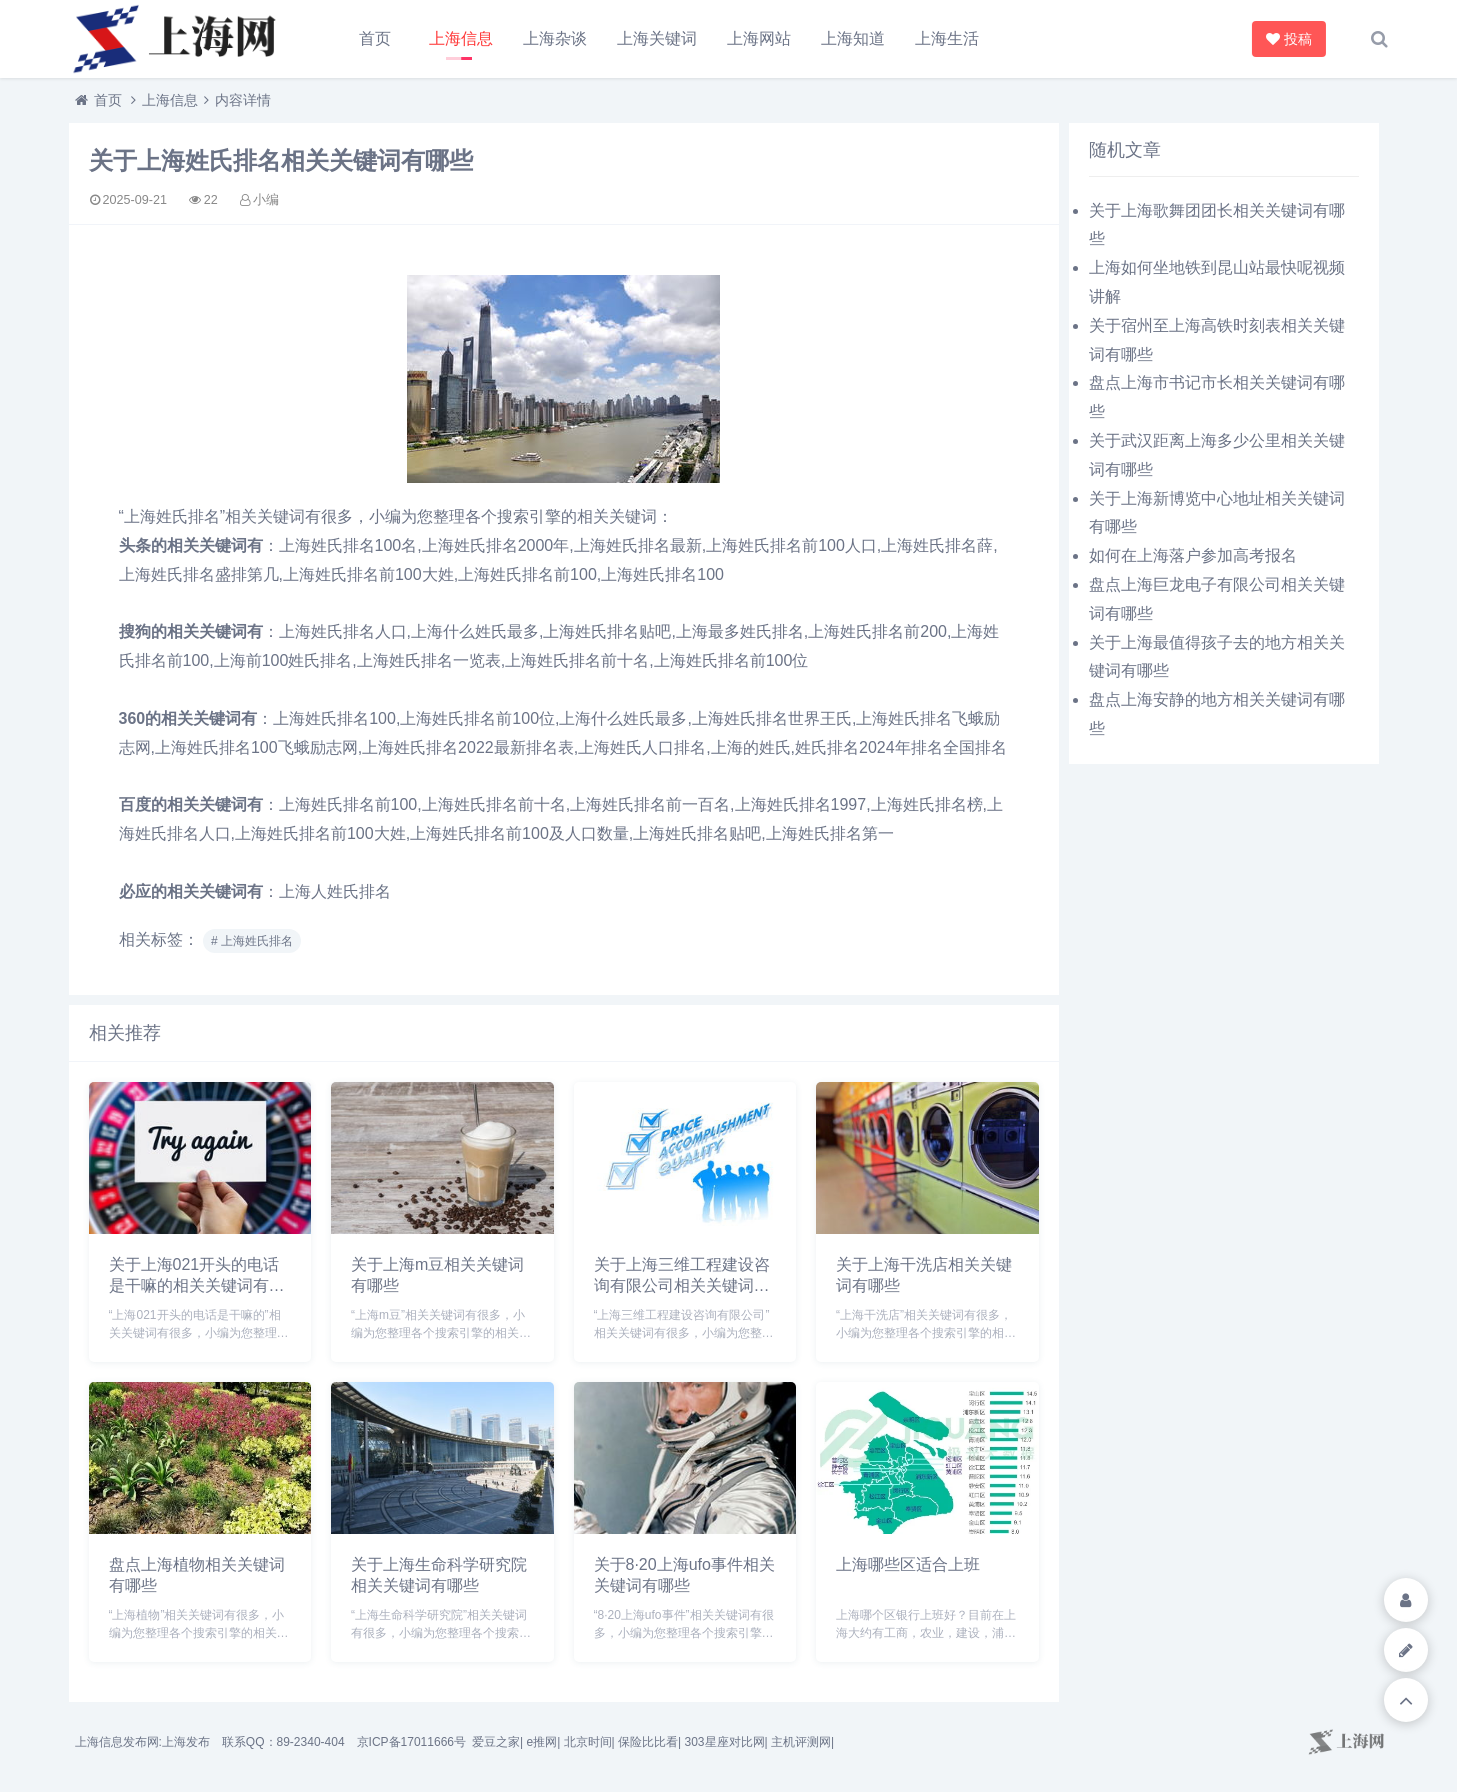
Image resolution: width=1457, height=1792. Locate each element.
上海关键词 (657, 38)
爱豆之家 (496, 1742)
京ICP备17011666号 (411, 1742)
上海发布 (186, 1742)
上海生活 (947, 38)
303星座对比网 (724, 1742)
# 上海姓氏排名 (252, 941)
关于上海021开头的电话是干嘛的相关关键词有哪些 (197, 1285)
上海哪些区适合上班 (908, 1564)
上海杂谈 (555, 38)
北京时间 (588, 1742)
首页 (375, 38)
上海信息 (461, 38)
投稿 (1291, 39)
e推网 (541, 1742)
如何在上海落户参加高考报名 (1193, 555)
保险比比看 (648, 1742)
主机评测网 (801, 1742)
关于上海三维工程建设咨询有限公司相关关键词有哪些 (682, 1285)
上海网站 (759, 38)
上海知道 (853, 38)
